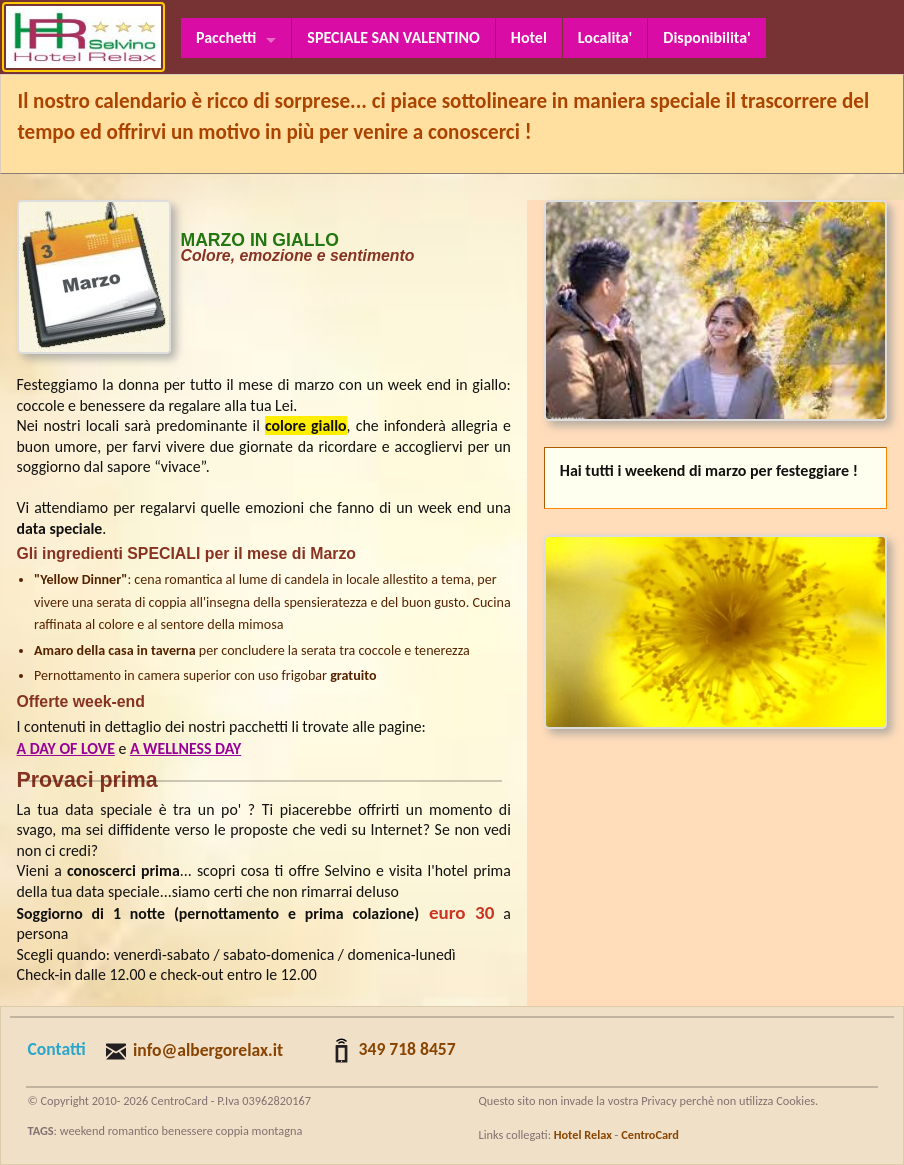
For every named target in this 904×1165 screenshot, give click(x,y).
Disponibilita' (707, 37)
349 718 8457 (407, 1049)
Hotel (529, 37)
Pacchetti (226, 37)
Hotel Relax (583, 1134)
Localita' (605, 37)
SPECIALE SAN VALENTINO (393, 37)
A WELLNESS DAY (185, 748)
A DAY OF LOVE (66, 748)
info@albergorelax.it (208, 1050)
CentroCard (650, 1134)
